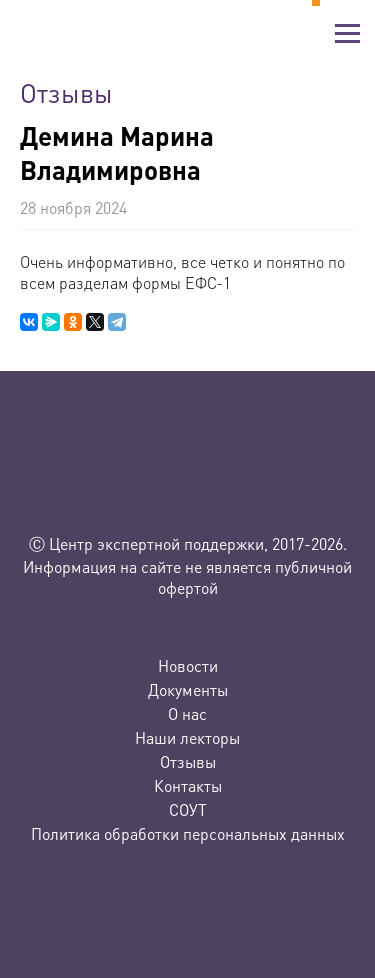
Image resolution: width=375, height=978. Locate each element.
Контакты (188, 785)
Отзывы (188, 761)
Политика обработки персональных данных (188, 833)
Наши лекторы (187, 737)
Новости (188, 665)
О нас (187, 713)
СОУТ (188, 809)
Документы (188, 689)
